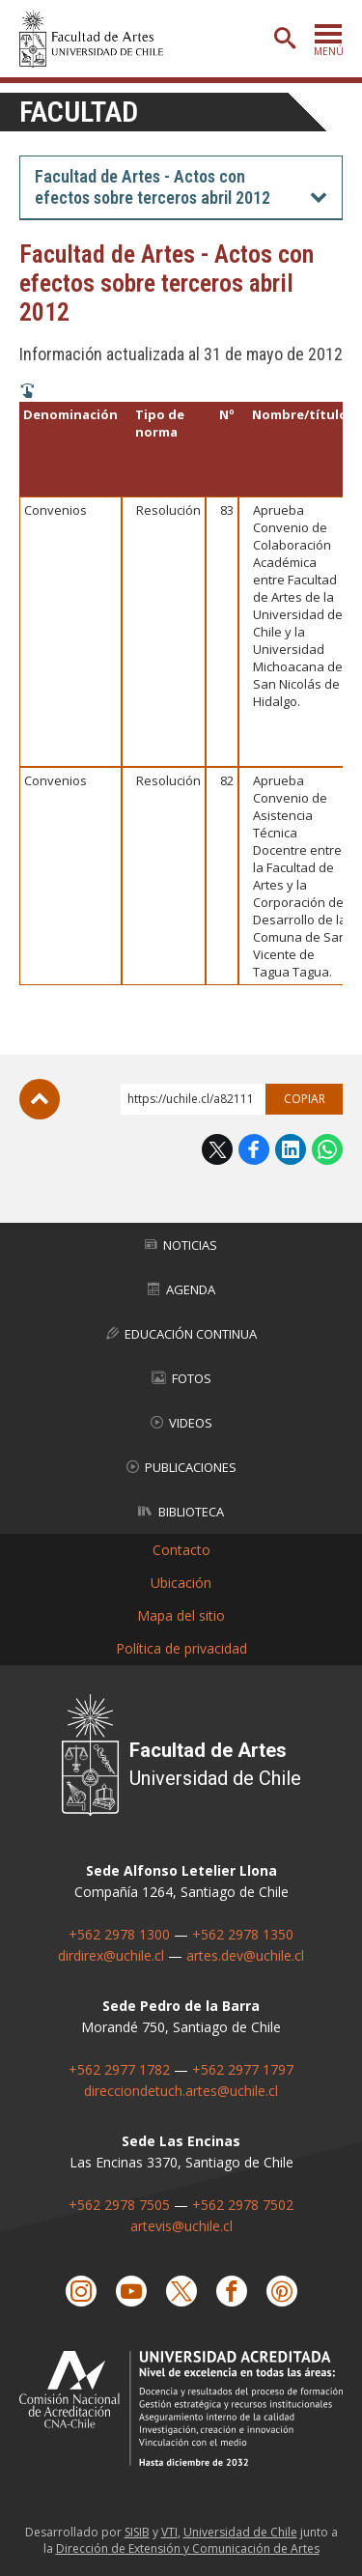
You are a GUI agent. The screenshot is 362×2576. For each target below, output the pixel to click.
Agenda (181, 1289)
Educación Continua (181, 1334)
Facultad (78, 111)
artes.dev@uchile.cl (245, 1955)
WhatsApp (327, 1149)
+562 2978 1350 (242, 1934)
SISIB (137, 2532)
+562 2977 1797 (242, 2069)
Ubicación (181, 1582)
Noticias (181, 1245)
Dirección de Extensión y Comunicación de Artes (188, 2548)
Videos (181, 1422)
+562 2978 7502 (242, 2204)
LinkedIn (290, 1149)
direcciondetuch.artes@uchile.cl (181, 2090)
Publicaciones (181, 1467)
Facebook (253, 1149)
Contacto (181, 1550)
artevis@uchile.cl (181, 2226)
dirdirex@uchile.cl (111, 1955)
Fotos (181, 1378)
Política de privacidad (181, 1648)
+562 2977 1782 (119, 2069)
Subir (39, 1099)
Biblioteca (181, 1511)
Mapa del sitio (181, 1615)
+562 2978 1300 (119, 1934)
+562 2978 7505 (119, 2204)
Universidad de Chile (240, 2532)
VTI (169, 2532)
